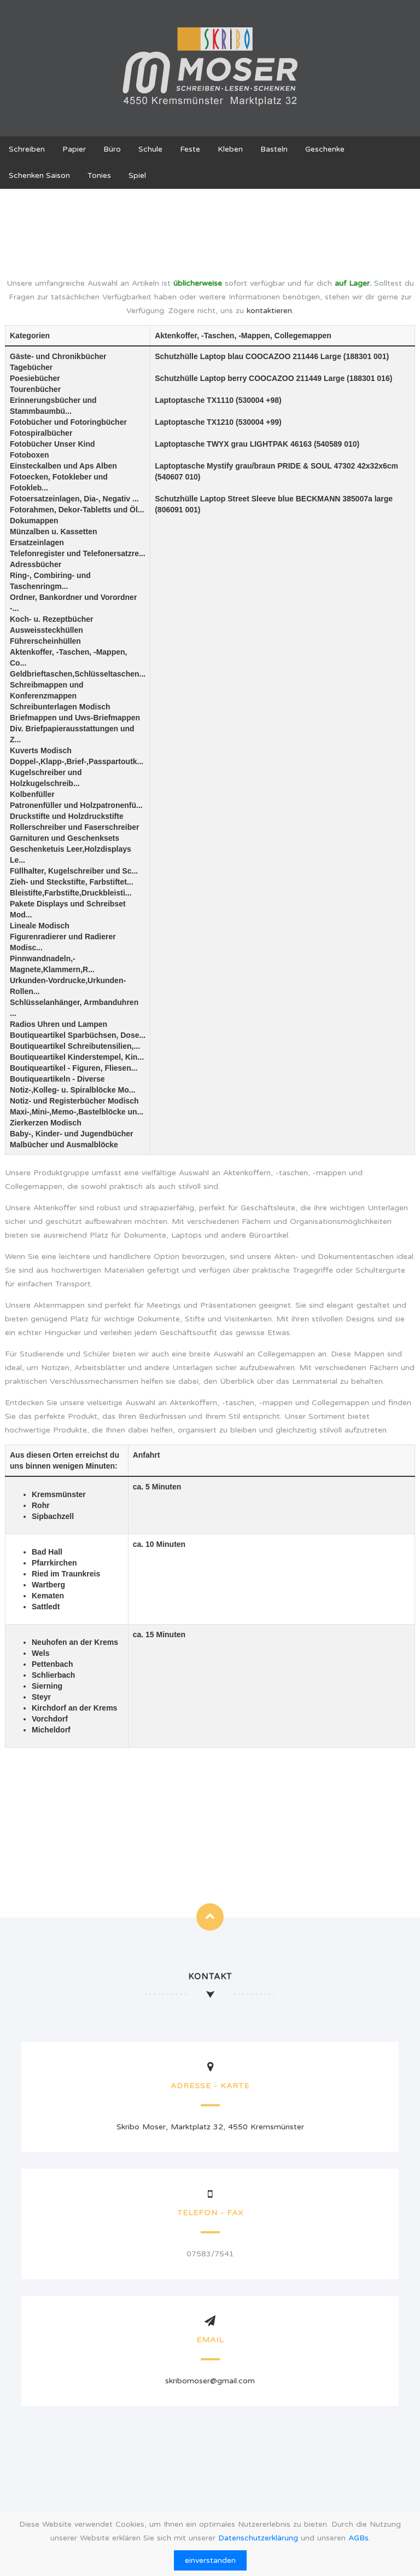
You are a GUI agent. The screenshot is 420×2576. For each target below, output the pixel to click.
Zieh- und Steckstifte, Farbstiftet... (71, 881)
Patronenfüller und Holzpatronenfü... (76, 805)
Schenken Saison (39, 175)
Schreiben (27, 149)
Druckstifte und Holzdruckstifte (67, 816)
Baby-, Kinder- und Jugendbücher (71, 1133)
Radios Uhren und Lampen (58, 1024)
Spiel (137, 175)
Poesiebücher (35, 378)
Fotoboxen (29, 454)
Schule (150, 149)
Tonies (99, 175)
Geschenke (325, 149)
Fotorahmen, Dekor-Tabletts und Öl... (77, 509)
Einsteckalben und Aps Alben (63, 465)
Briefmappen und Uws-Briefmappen (75, 717)
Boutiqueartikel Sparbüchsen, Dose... (77, 1035)
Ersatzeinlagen (37, 542)
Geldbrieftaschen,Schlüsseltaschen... (77, 673)
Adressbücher (35, 564)
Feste (190, 149)
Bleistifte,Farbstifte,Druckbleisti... (71, 892)
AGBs (358, 2538)
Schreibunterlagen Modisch (60, 706)
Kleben (230, 149)
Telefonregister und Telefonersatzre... (77, 553)
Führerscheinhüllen (45, 641)
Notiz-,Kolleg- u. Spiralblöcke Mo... (72, 1089)
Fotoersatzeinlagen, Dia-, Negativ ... (74, 498)
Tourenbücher (35, 389)
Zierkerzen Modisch (45, 1122)
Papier (74, 149)
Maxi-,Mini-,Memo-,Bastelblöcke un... (76, 1111)
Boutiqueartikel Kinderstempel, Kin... (77, 1057)
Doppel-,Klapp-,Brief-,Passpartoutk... (76, 761)
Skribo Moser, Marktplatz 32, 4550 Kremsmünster (210, 2127)
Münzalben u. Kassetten (53, 531)
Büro (112, 149)
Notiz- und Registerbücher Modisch (74, 1100)
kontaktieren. (270, 310)
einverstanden (210, 2560)
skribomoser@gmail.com (210, 2381)
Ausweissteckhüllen (46, 630)
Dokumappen (34, 520)
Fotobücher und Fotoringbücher (68, 422)
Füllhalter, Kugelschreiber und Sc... (74, 871)
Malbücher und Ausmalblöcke (64, 1144)
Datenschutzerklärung (258, 2538)
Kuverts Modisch (41, 750)
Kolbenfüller (32, 794)
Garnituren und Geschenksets (64, 838)
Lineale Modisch (39, 925)
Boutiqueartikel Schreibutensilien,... (75, 1046)
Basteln (274, 149)
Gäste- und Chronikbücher (58, 356)
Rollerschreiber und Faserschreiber (74, 827)
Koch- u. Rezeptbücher (51, 619)
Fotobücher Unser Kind (52, 444)
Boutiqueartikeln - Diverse (57, 1079)
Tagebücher (31, 367)
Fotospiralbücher (41, 433)
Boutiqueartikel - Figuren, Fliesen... (73, 1068)
